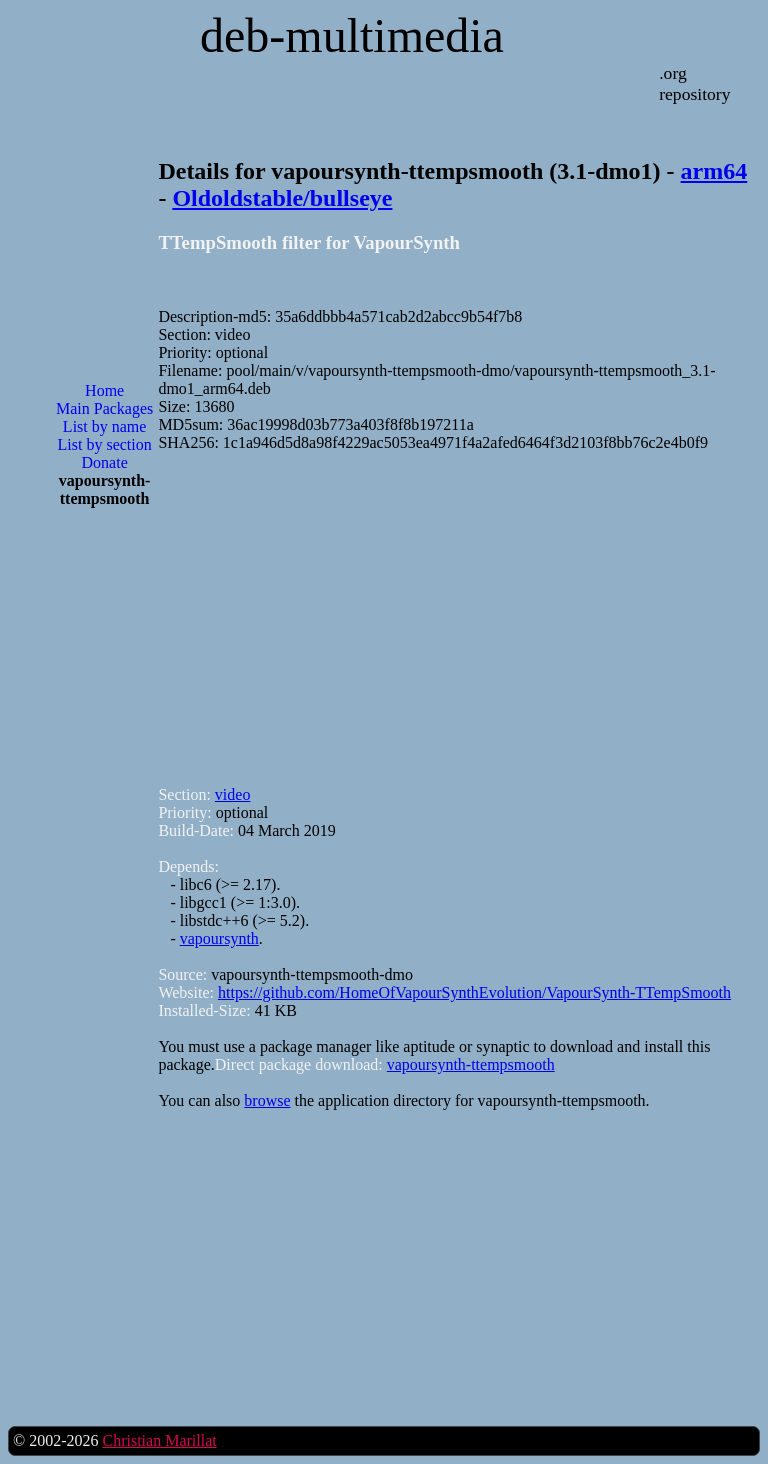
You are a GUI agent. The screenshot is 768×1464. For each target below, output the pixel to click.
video (233, 794)
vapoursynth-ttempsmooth (471, 1064)
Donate (105, 462)
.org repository (694, 83)
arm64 (714, 171)
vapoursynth (219, 938)
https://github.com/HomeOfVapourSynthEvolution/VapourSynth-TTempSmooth (474, 992)
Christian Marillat (159, 1440)
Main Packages (104, 408)
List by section (105, 444)
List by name (105, 426)
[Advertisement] (105, 844)
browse (267, 1100)
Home (104, 390)
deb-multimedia (352, 35)
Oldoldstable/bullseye (282, 198)
